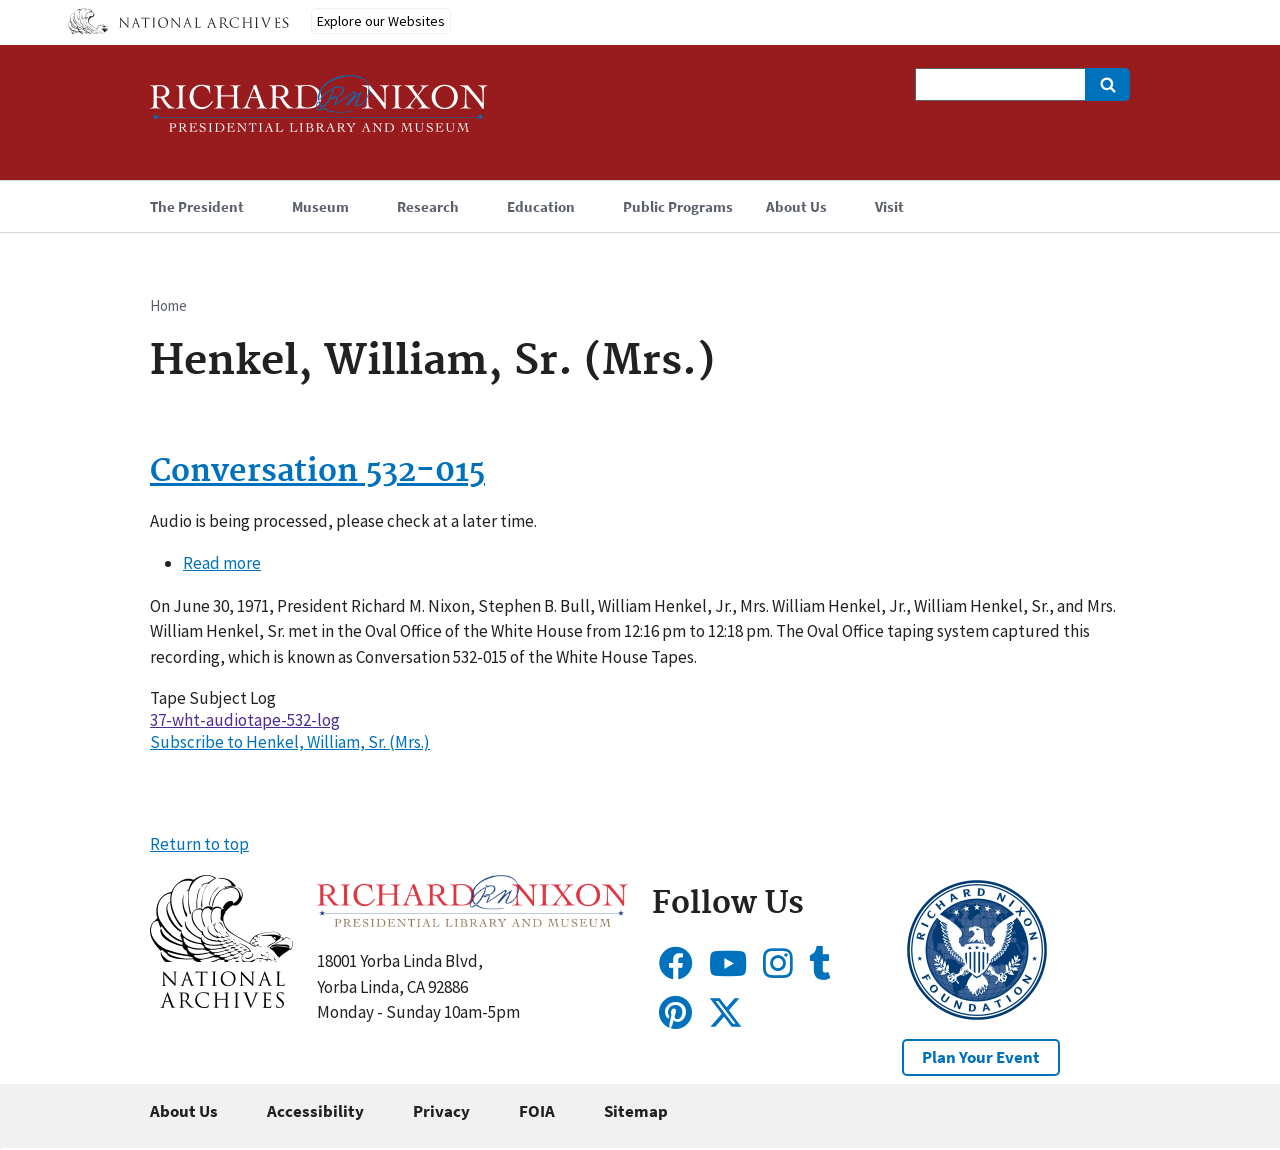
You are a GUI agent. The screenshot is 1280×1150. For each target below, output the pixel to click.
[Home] (319, 112)
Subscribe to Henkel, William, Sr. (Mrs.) (290, 742)
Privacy (441, 1111)
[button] (221, 1002)
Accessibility (315, 1111)
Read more (222, 563)
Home (168, 305)
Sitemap (636, 1111)
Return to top (199, 844)
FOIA (537, 1111)
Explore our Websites (381, 21)
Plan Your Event (981, 1057)
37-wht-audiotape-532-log (245, 720)
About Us (184, 1111)
